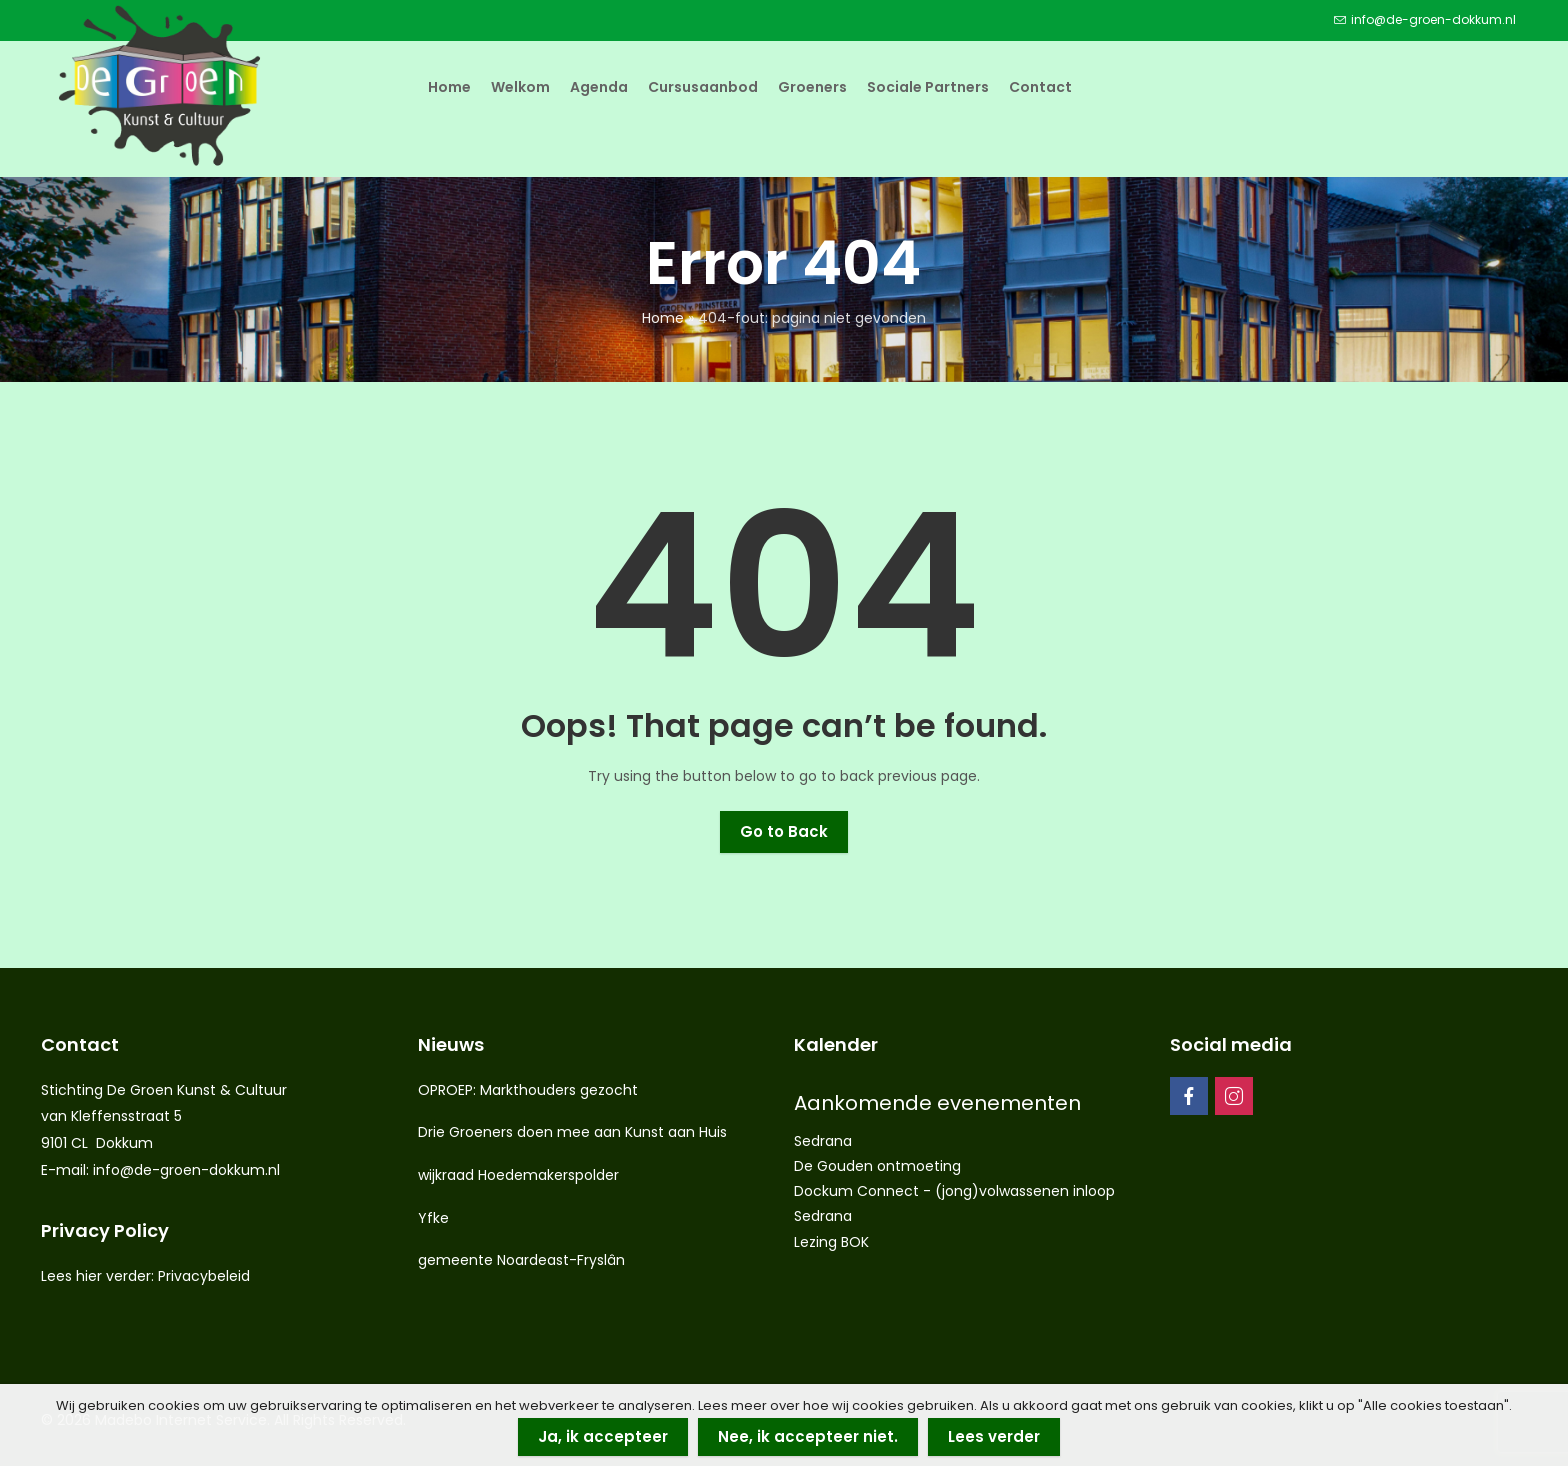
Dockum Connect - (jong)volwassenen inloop (954, 1191)
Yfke (433, 1218)
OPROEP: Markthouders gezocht (528, 1090)
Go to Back (784, 831)
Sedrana (823, 1141)
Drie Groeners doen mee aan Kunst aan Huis (572, 1132)
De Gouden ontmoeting (877, 1166)
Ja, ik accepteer (603, 1436)
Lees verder (994, 1436)
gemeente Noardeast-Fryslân (521, 1260)
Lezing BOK (831, 1242)
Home (663, 318)
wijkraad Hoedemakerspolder (518, 1175)
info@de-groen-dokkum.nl (186, 1170)
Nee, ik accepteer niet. (808, 1436)
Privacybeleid (204, 1276)
